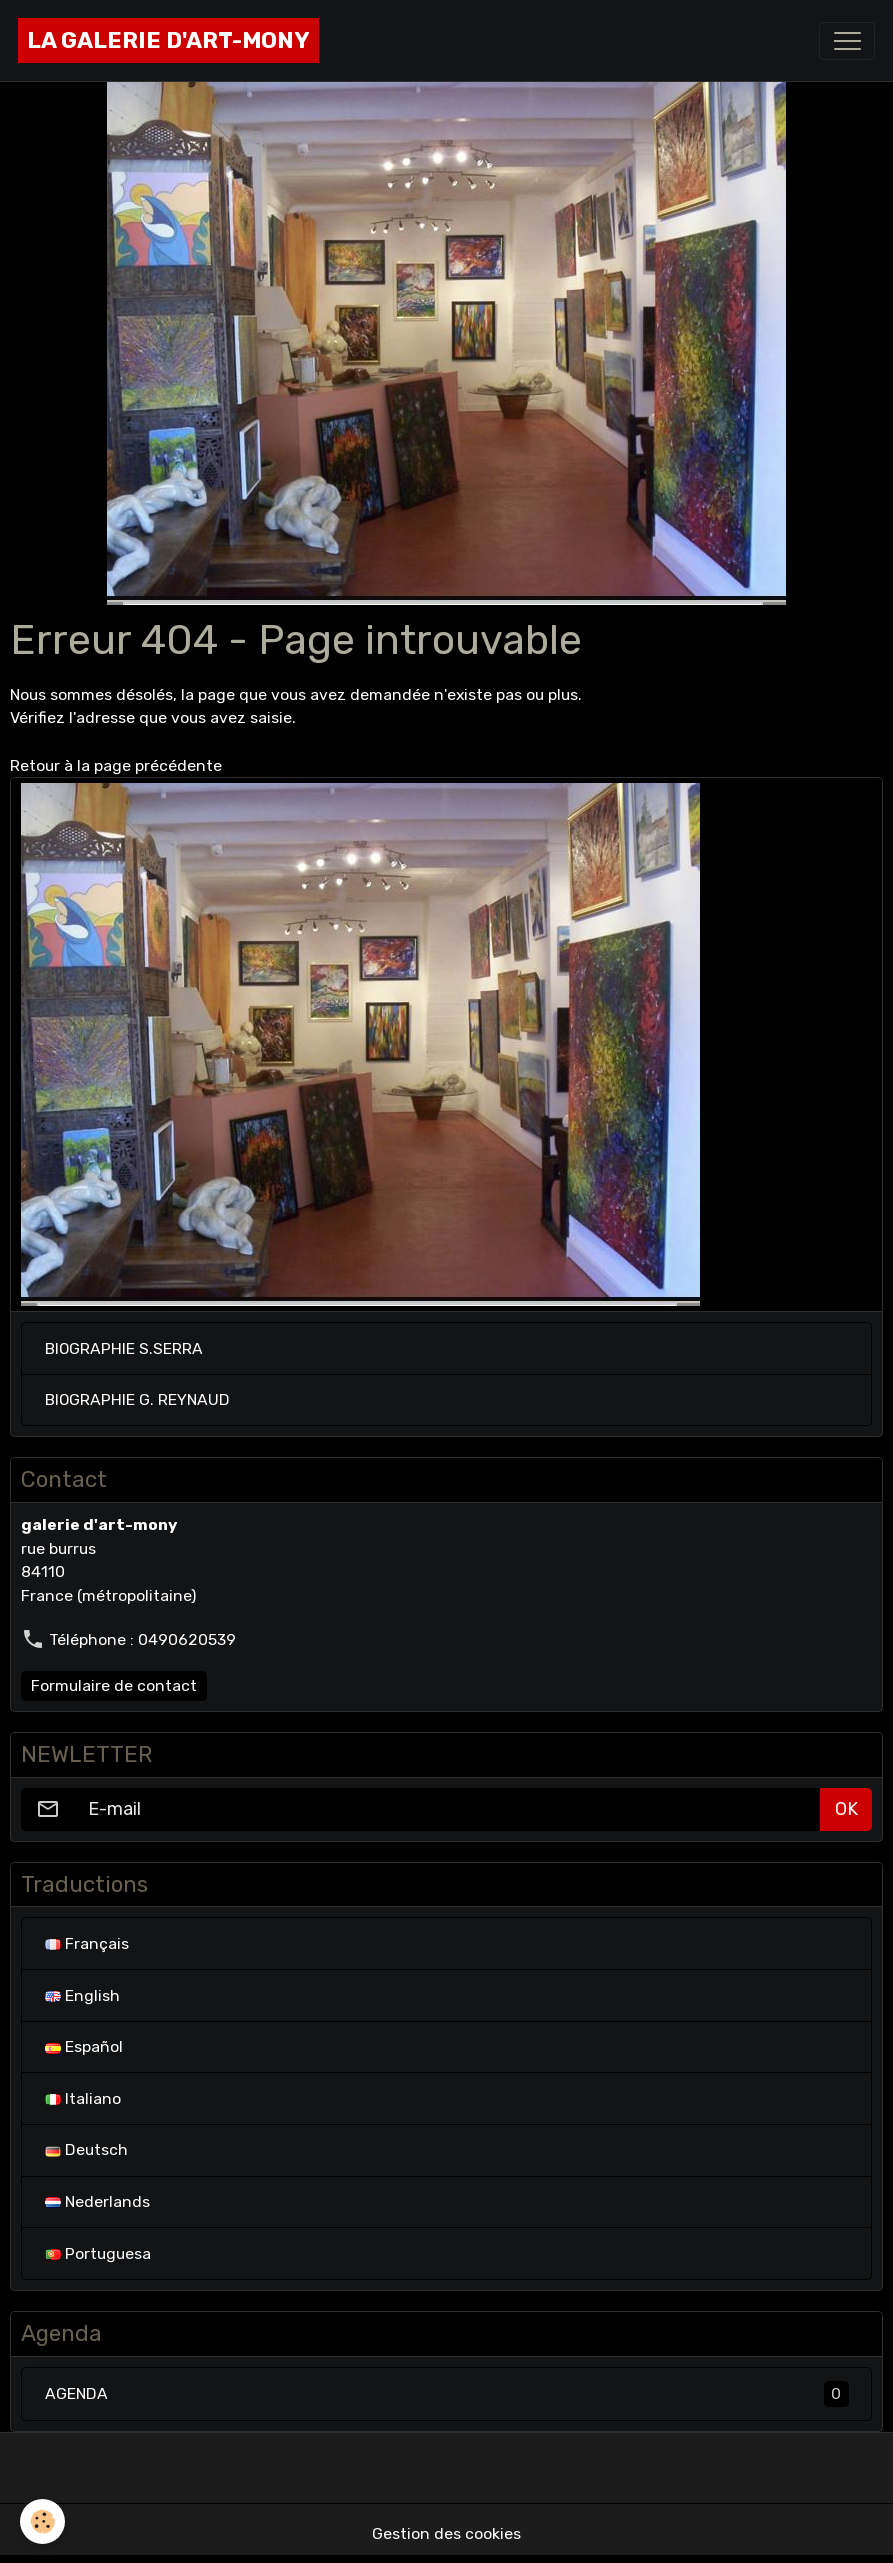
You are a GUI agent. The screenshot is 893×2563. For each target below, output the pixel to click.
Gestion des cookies (446, 2533)
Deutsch (86, 2149)
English (82, 1995)
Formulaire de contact (114, 1685)
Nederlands (97, 2201)
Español (84, 2046)
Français (87, 1943)
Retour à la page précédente (116, 765)
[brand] (168, 40)
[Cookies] (42, 2521)
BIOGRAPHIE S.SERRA (124, 1348)
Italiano (83, 2098)
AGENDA (447, 2394)
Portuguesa (98, 2253)
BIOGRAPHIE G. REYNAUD (137, 1399)
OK (846, 1809)
